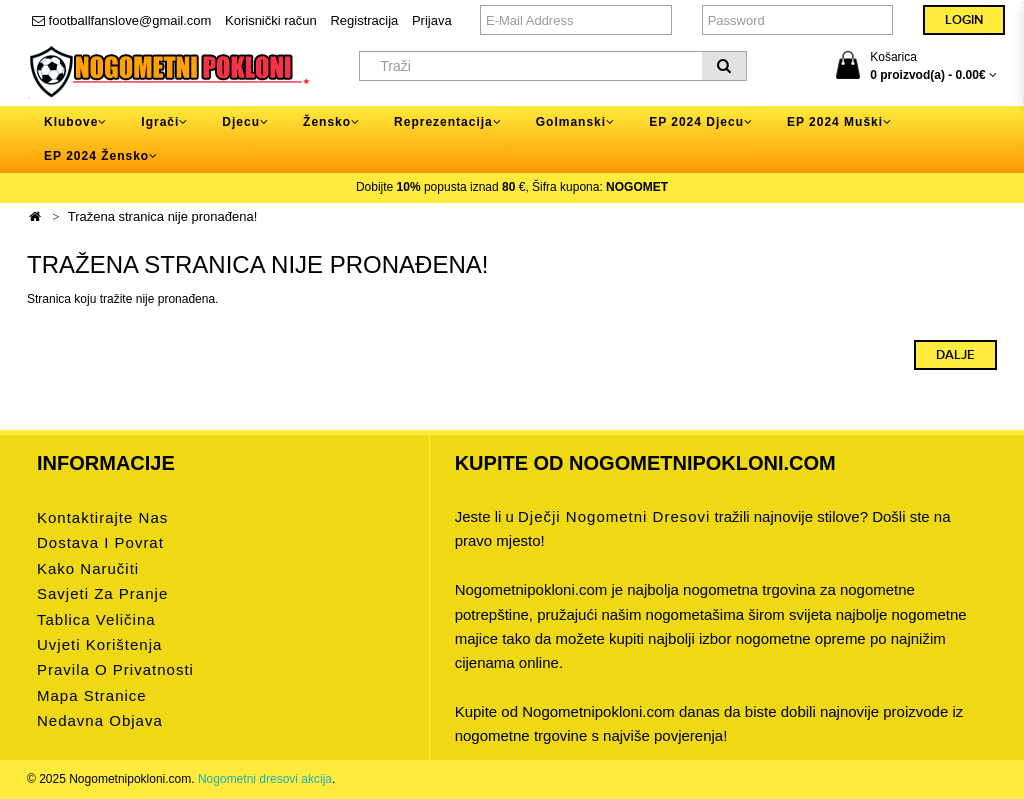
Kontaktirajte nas (102, 517)
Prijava (432, 20)
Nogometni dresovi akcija (265, 779)
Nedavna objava (100, 720)
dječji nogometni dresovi (614, 516)
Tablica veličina (96, 619)
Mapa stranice (92, 695)
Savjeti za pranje (102, 593)
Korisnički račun (271, 20)
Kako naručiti (88, 568)
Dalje (955, 355)
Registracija (364, 20)
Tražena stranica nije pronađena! (163, 216)
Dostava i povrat (100, 542)
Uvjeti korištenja (99, 644)
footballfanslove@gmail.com (121, 20)
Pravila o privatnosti (115, 669)
